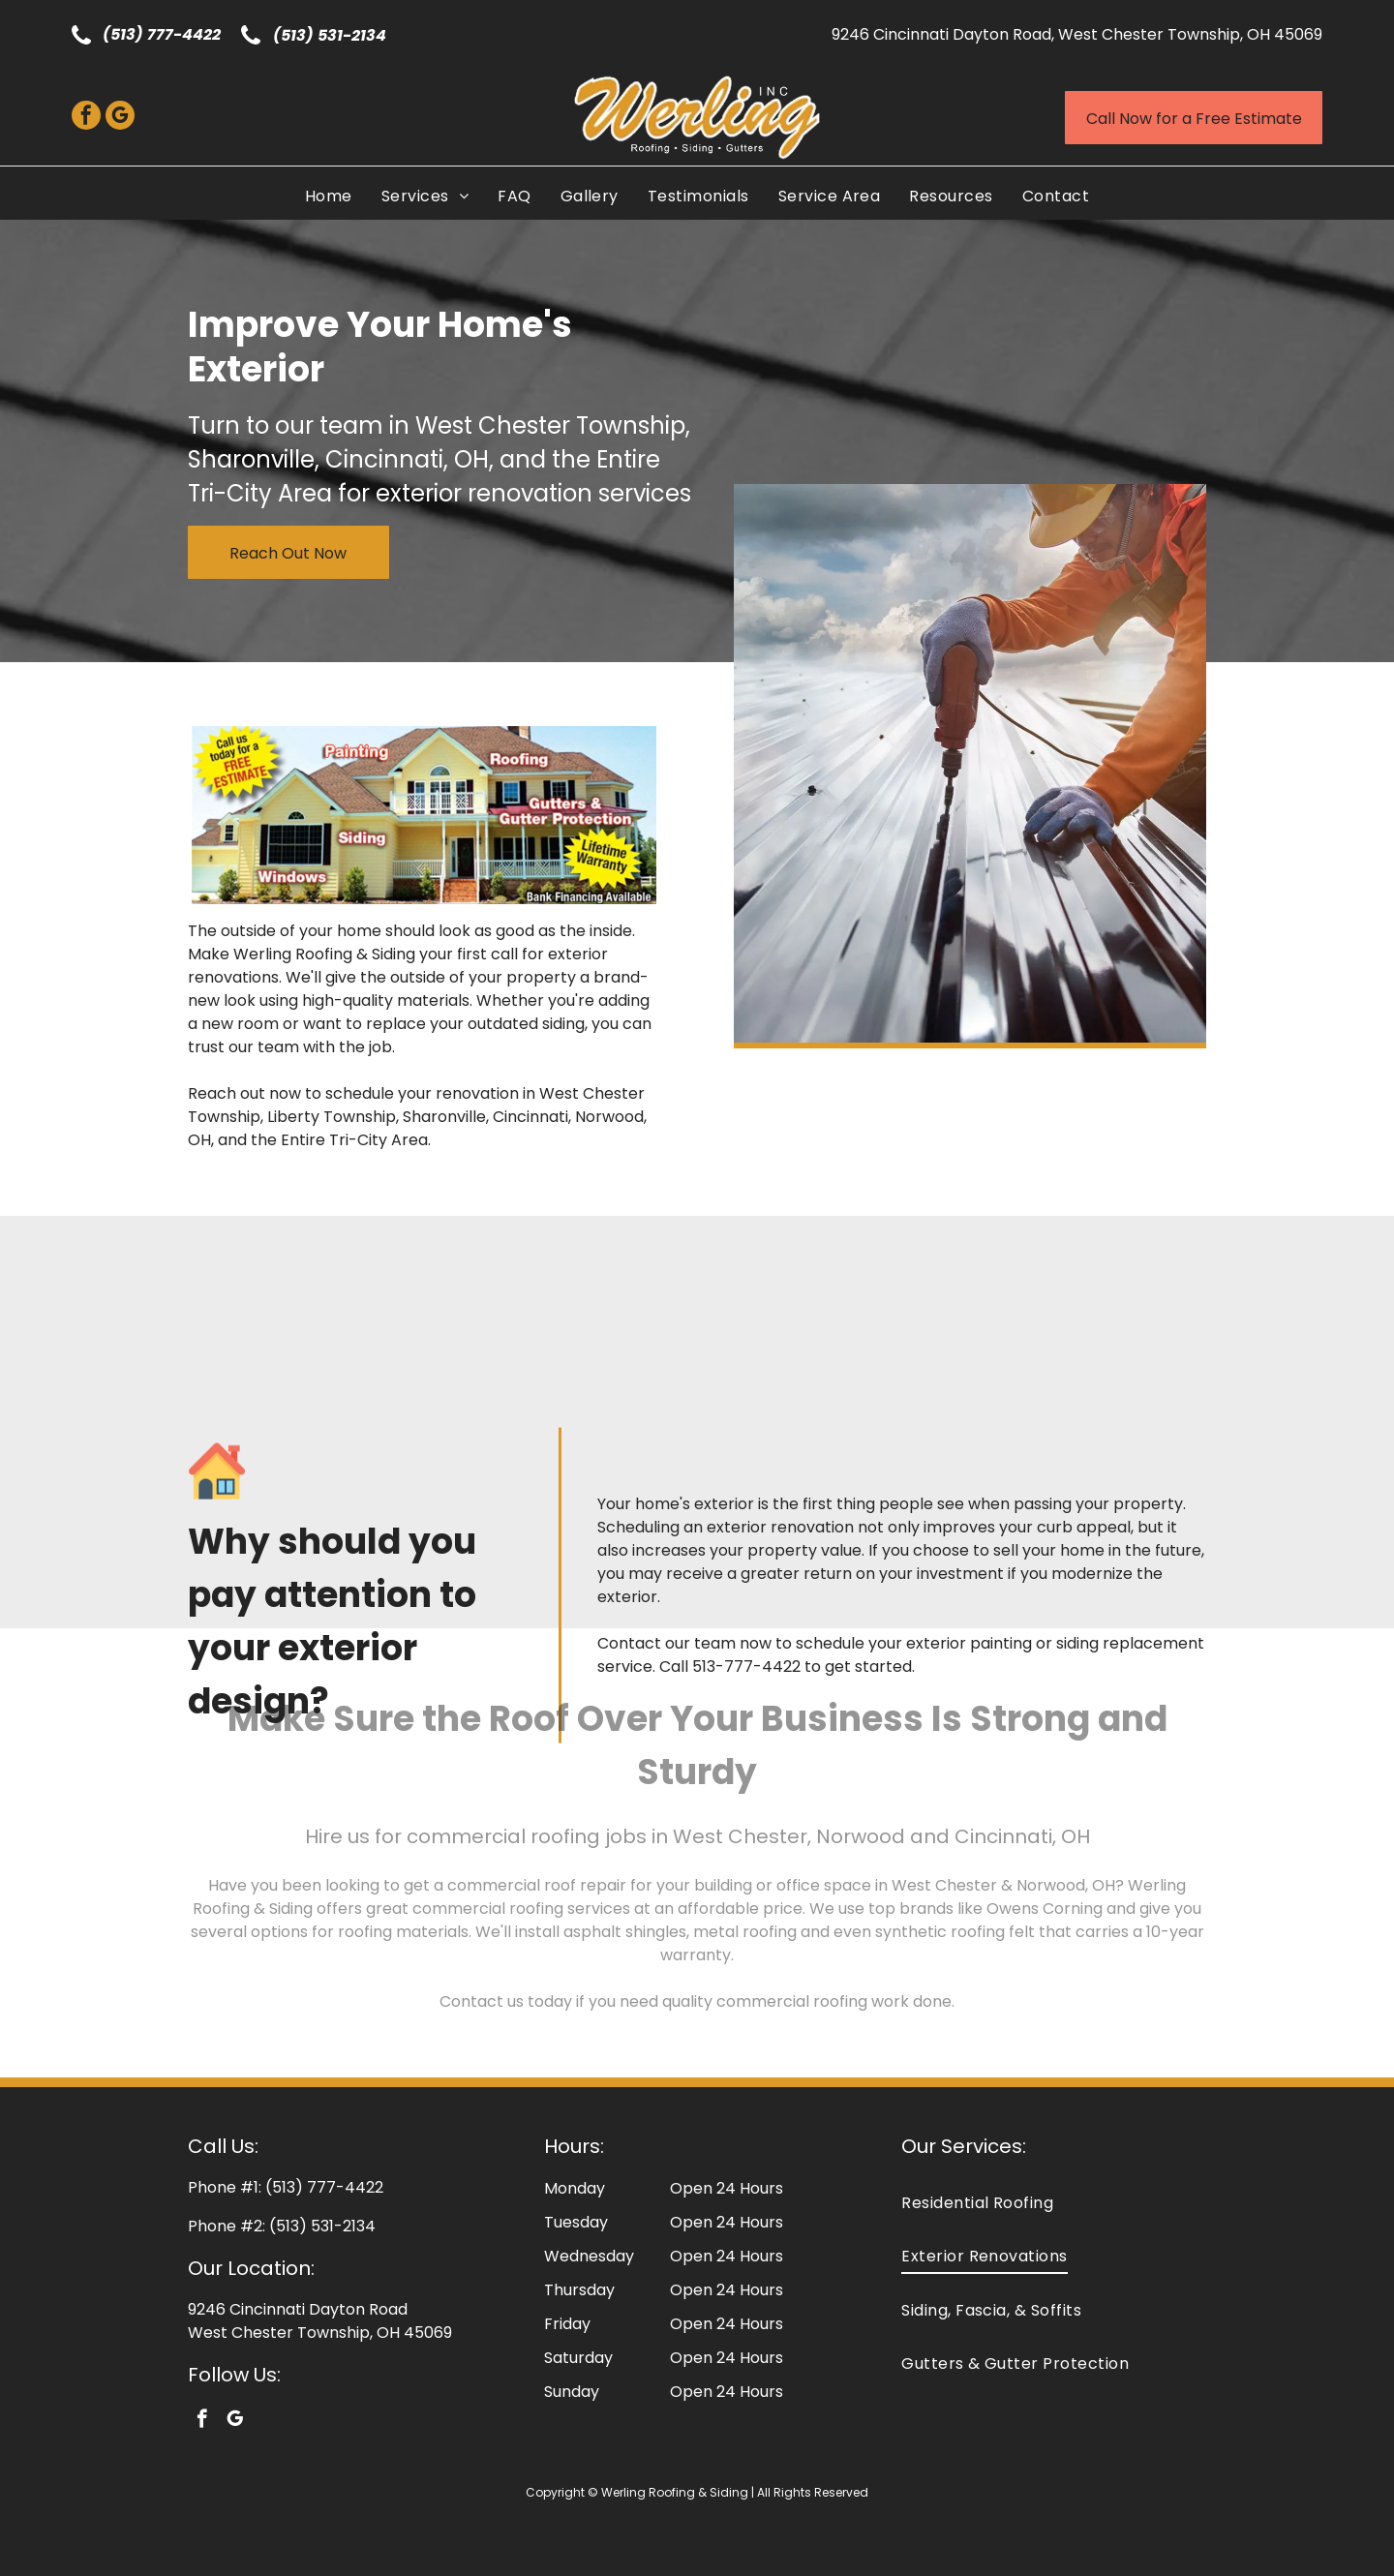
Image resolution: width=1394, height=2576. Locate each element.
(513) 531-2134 (329, 35)
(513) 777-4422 (162, 34)
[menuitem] (328, 196)
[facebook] (86, 118)
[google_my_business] (120, 118)
